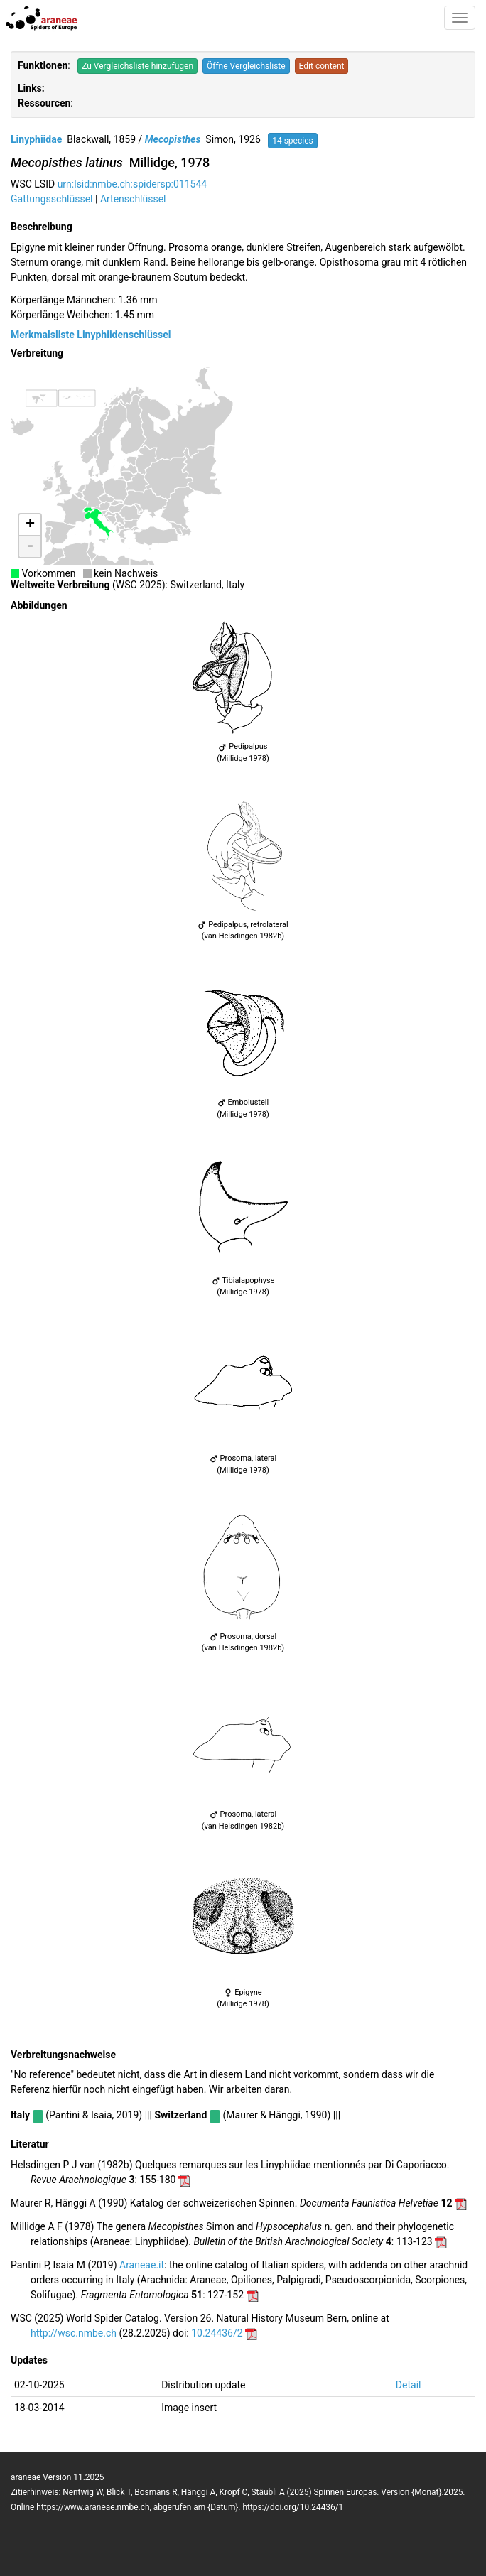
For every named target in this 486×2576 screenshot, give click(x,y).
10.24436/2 (216, 2333)
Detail (408, 2385)
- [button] (30, 546)
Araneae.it (141, 2265)
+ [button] (30, 525)
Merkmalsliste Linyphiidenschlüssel (91, 334)
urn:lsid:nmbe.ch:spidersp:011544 (132, 184)
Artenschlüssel (133, 199)
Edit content (322, 66)
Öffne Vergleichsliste (246, 66)
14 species (292, 141)
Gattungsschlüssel (52, 199)
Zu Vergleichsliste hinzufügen (137, 66)
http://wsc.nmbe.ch (74, 2333)
